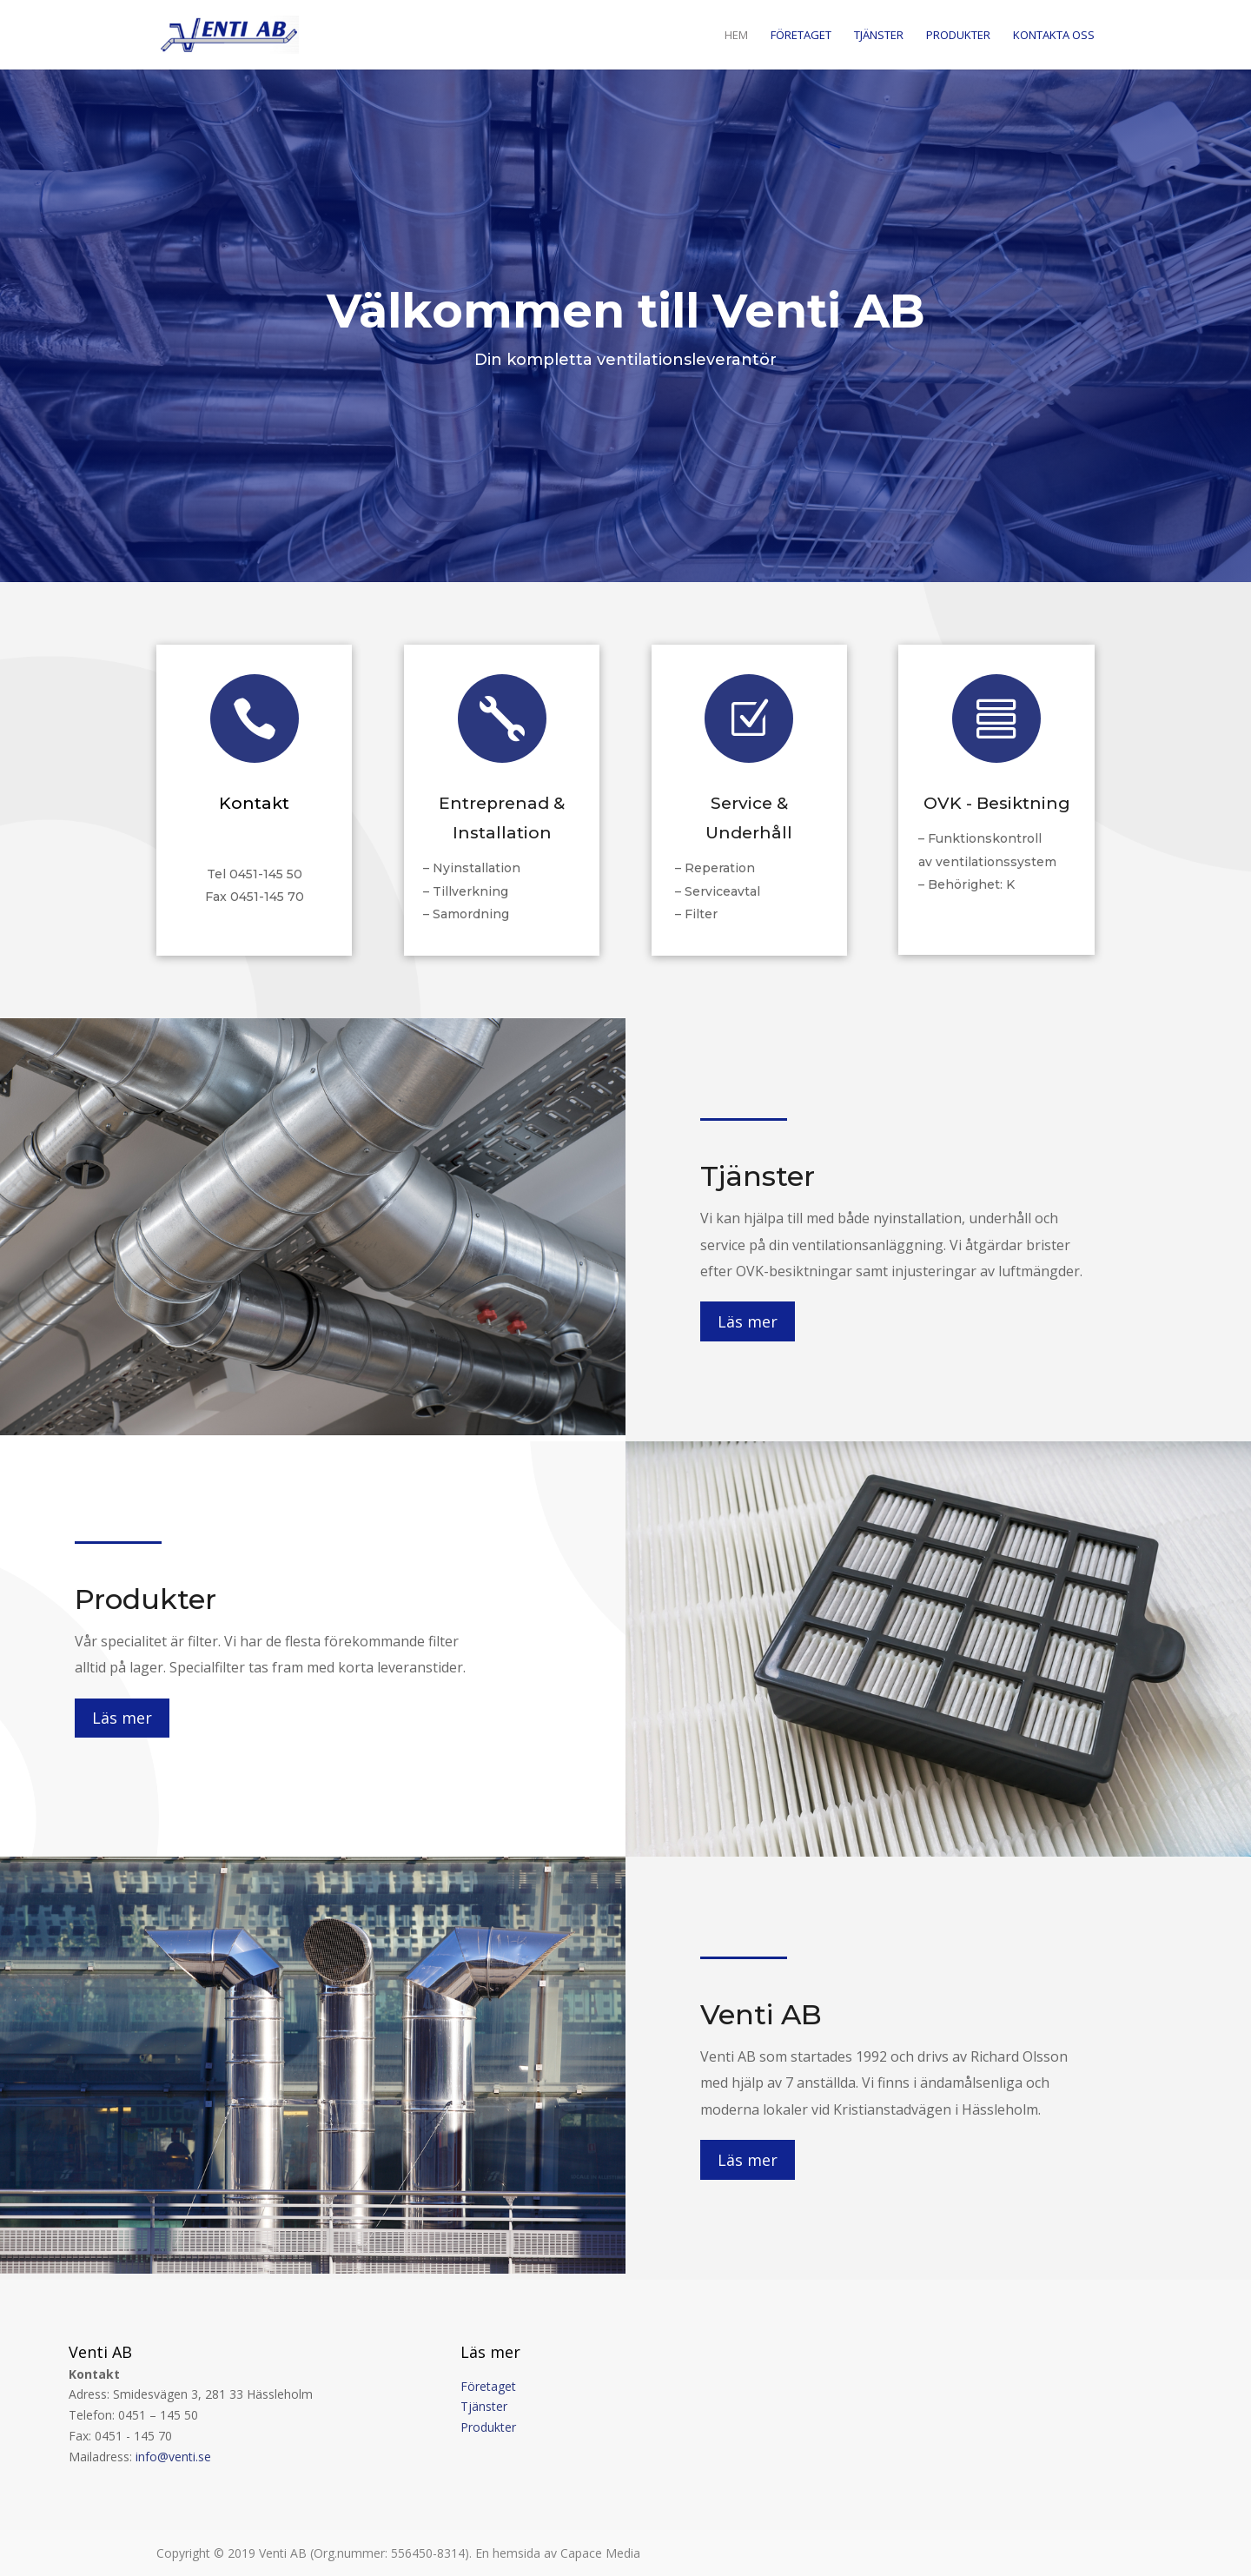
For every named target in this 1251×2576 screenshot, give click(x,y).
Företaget (801, 36)
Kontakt (254, 803)
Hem (736, 36)
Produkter (958, 36)
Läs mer (748, 1321)
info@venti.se (173, 2456)
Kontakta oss (1054, 36)
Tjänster (879, 36)
